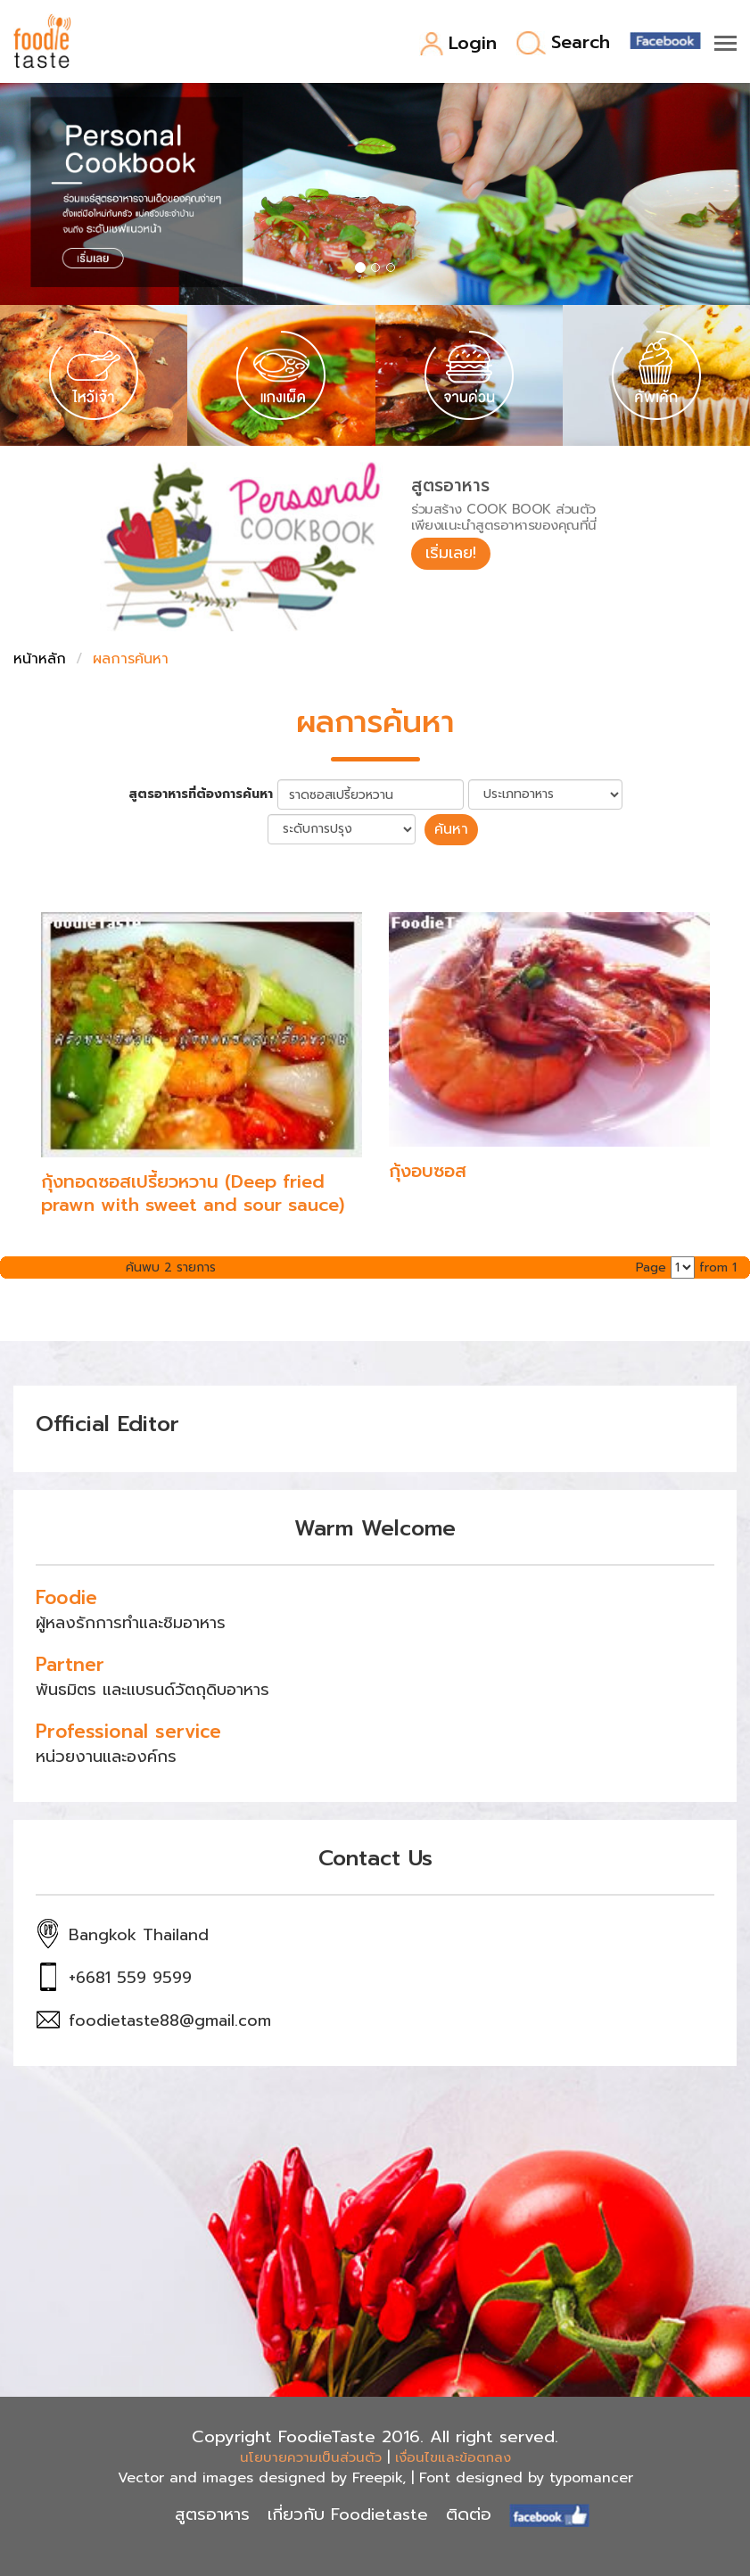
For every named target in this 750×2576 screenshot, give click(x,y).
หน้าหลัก (39, 659)
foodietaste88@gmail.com (170, 2020)
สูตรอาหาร (212, 2514)
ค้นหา (451, 829)
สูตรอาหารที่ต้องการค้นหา (200, 794)
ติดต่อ (468, 2514)
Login (458, 44)
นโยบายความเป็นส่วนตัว (311, 2457)
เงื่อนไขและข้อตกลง (453, 2457)
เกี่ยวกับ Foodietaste (348, 2514)
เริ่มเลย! (450, 552)
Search (563, 43)
